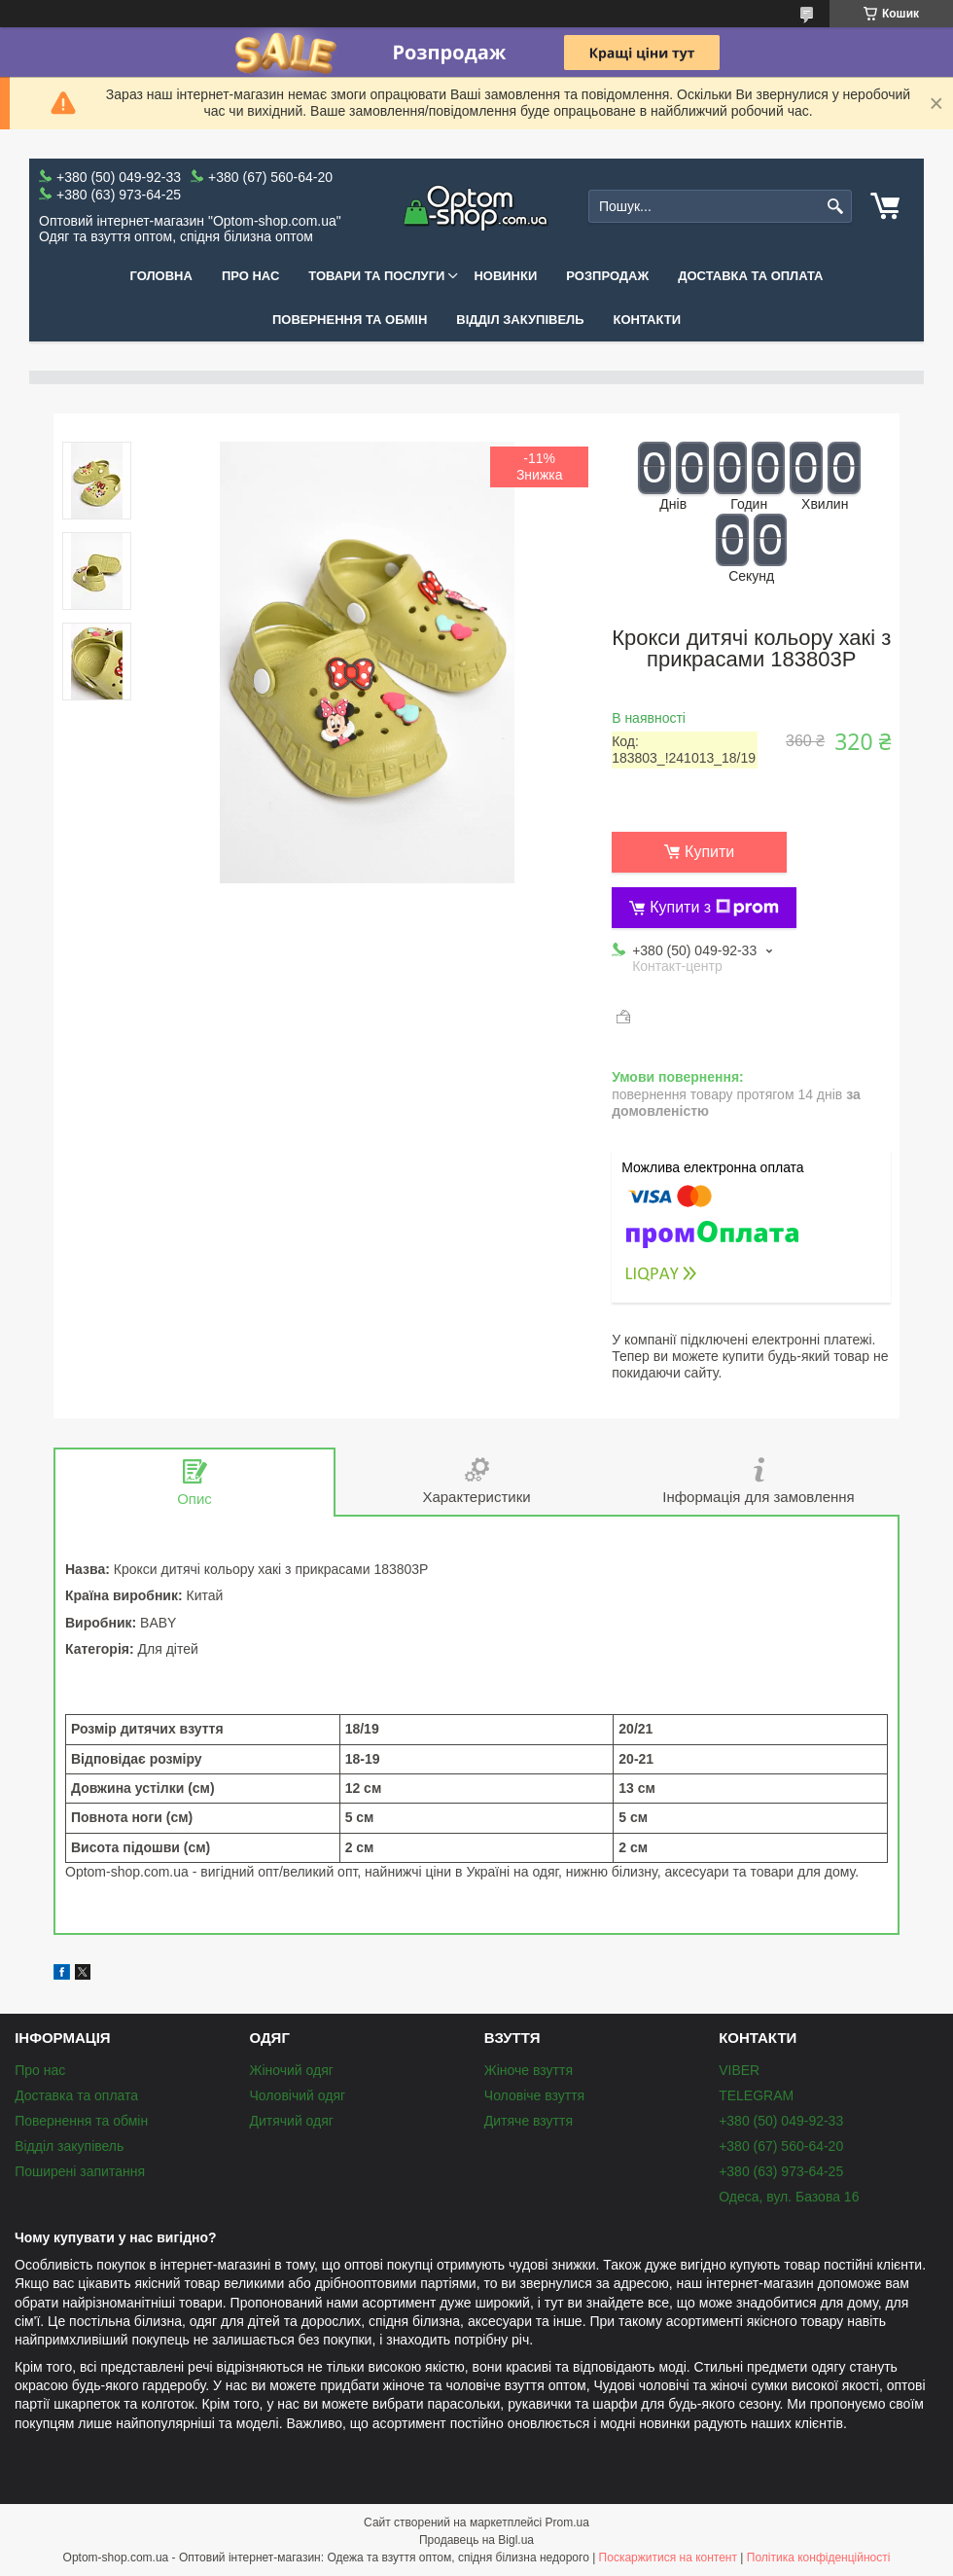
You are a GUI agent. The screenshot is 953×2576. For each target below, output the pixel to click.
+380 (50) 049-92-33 (781, 2121)
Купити (709, 851)
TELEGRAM (756, 2095)
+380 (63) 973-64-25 (781, 2171)
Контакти (648, 319)
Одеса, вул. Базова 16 (789, 2196)
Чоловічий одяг (297, 2095)
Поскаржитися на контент (668, 2557)
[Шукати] (835, 207)
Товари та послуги (376, 275)
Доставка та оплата (750, 275)
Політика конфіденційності (819, 2557)
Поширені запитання (80, 2171)
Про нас (250, 275)
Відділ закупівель (519, 319)
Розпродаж (607, 275)
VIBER (739, 2070)
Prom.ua (567, 2522)
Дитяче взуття (528, 2121)
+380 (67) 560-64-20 (781, 2146)
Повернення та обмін (349, 319)
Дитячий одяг (291, 2121)
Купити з (714, 907)
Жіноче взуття (528, 2070)
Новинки (505, 275)
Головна (161, 275)
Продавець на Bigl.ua (476, 2540)
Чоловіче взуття (534, 2095)
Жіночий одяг (291, 2070)
